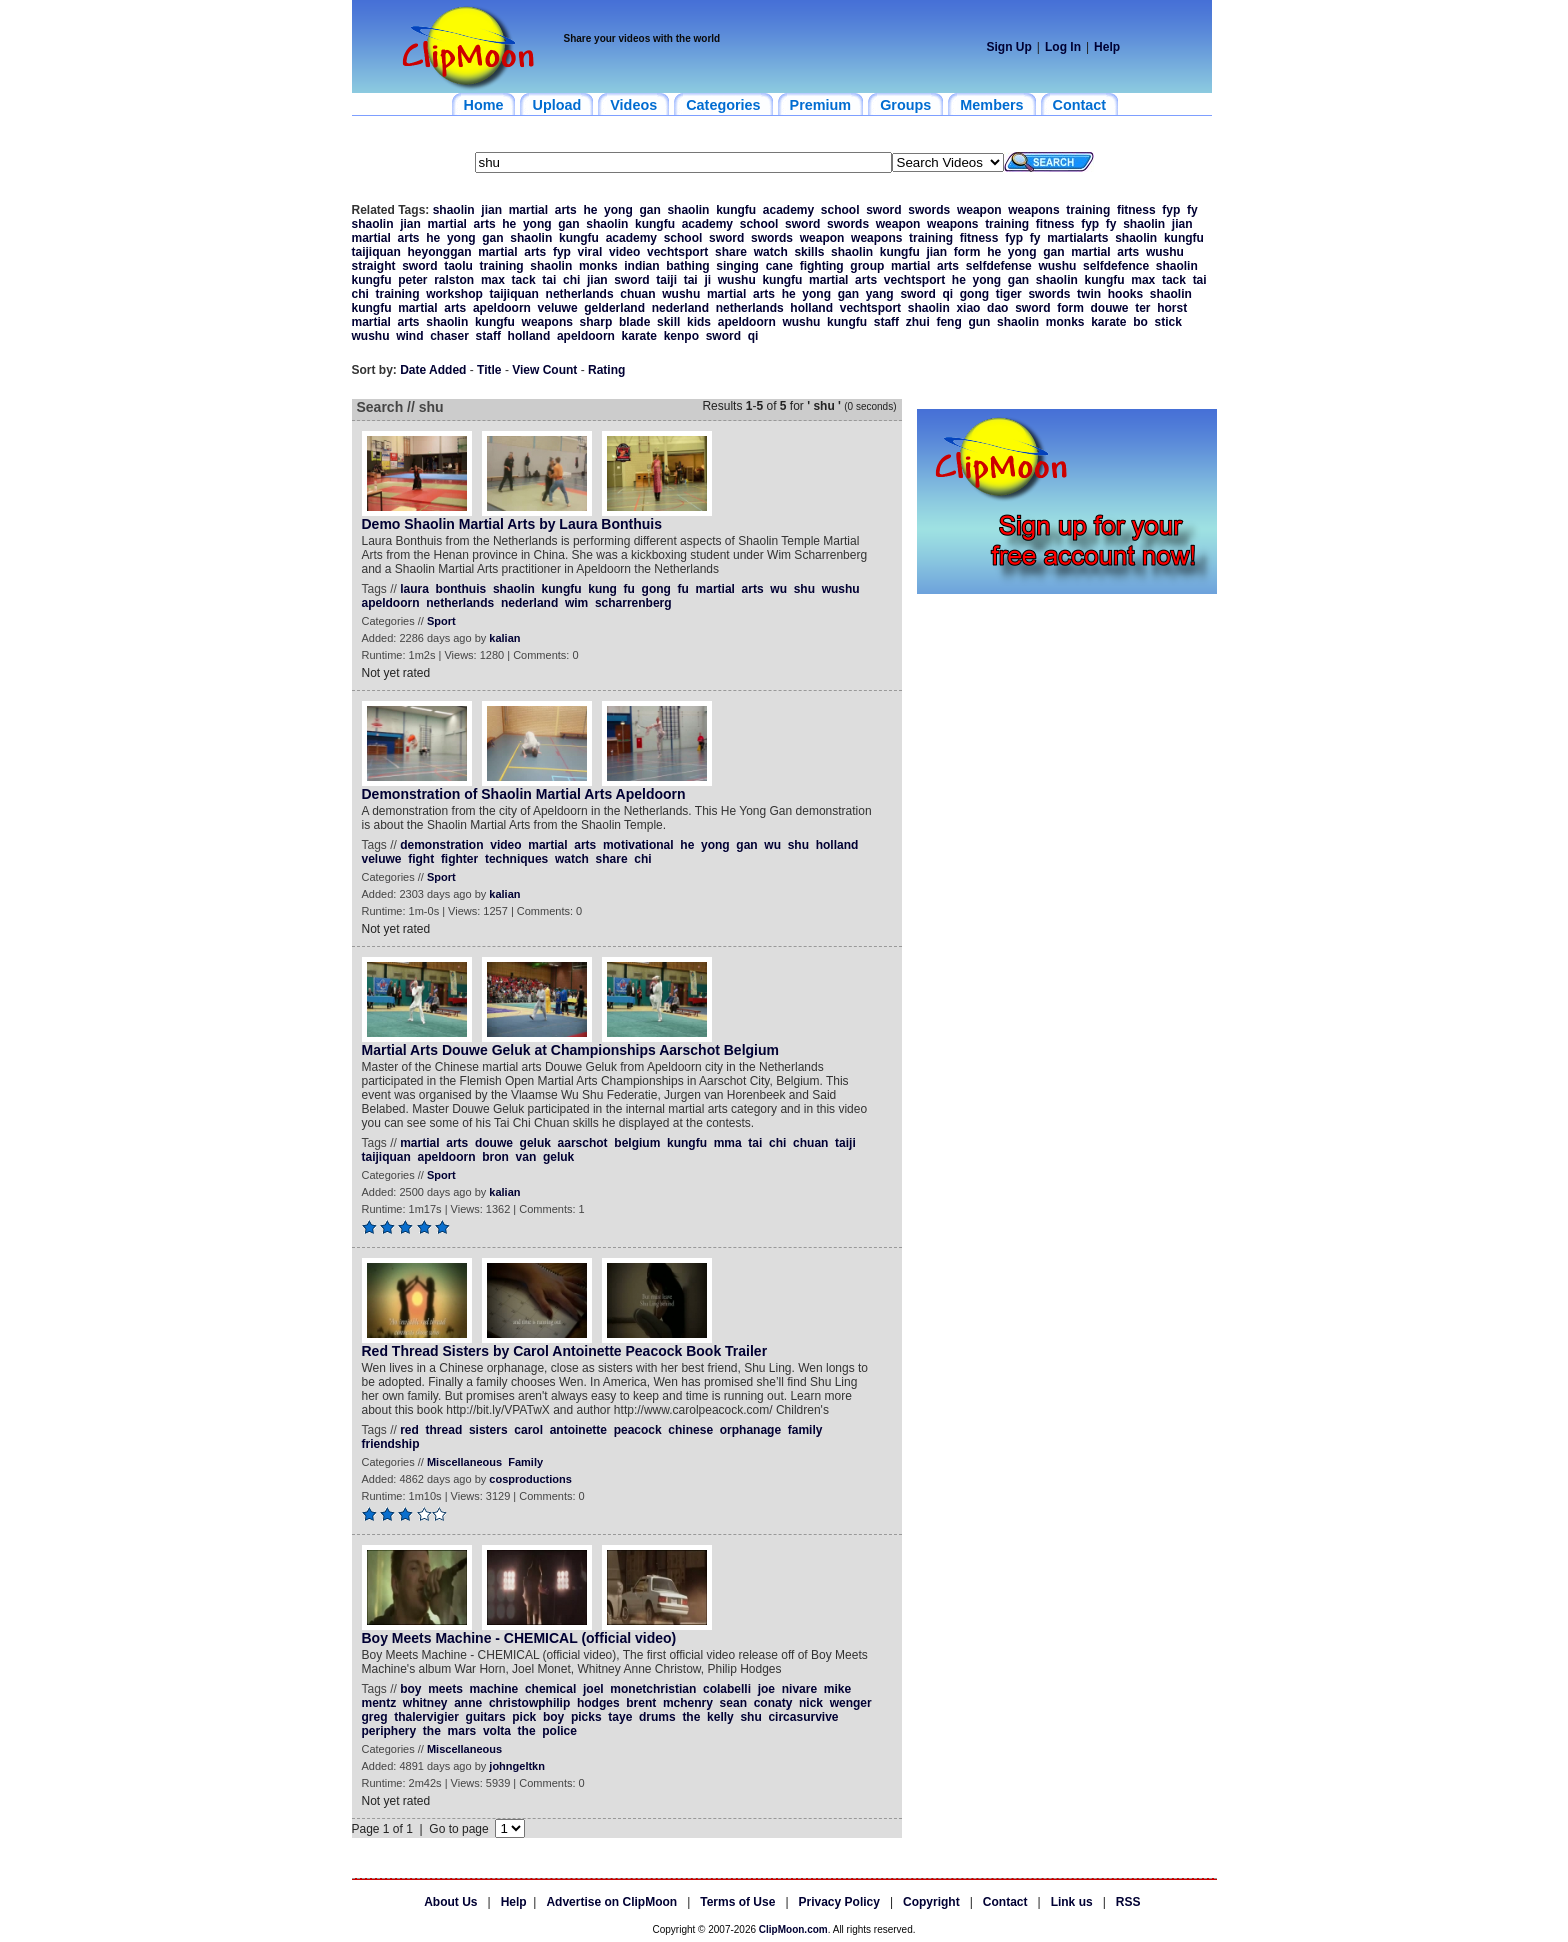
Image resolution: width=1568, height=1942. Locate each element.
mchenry (688, 1703)
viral (590, 252)
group (867, 266)
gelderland (614, 308)
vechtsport (677, 252)
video (624, 252)
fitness (1136, 210)
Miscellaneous (464, 1462)
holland (811, 308)
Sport (441, 621)
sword (883, 210)
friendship (391, 1444)
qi (947, 294)
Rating (606, 370)
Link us (1072, 1902)
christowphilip (529, 1703)
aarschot (583, 1143)
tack (524, 280)
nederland (680, 308)
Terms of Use (737, 1902)
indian (641, 266)
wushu (1165, 252)
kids (699, 322)
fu (629, 589)
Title (489, 370)
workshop (454, 294)
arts (566, 210)
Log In (1063, 47)
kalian (504, 638)
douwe (1109, 308)
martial (528, 210)
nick (811, 1703)
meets (445, 1689)
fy (1192, 210)
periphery (389, 1731)
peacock (638, 1430)
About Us (450, 1902)
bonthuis (461, 589)
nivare (799, 1689)
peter (412, 280)
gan (649, 210)
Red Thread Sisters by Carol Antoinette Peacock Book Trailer (565, 1351)
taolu (458, 266)
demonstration (441, 845)
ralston (454, 280)
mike (837, 1689)
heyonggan (440, 252)
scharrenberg (633, 603)
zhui (918, 322)
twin (1089, 294)
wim (576, 603)
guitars (486, 1717)
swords (929, 210)
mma (728, 1143)
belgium (637, 1143)
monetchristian (653, 1689)
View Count (544, 370)
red (409, 1430)
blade (634, 322)
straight (374, 266)
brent (641, 1703)
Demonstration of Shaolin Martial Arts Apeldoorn (524, 794)
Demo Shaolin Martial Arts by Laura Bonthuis (512, 524)
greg (375, 1717)
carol (528, 1430)
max (493, 280)
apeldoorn (502, 308)
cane (779, 266)
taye (620, 1717)
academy (788, 210)
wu (778, 589)
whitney (425, 1703)
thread (444, 1430)
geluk (535, 1143)
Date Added (433, 370)
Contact (1005, 1902)
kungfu (736, 210)
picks (586, 1717)
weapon (979, 210)
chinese (690, 1430)
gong (974, 294)
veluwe (558, 308)
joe (766, 1689)
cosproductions (530, 1479)
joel (593, 1689)
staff (886, 322)
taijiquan (376, 252)
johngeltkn (517, 1766)
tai (549, 280)
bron (495, 1157)
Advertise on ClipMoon (611, 1902)
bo (1140, 322)
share (731, 252)
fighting (822, 266)
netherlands (580, 294)
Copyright (931, 1902)
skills (809, 252)
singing (737, 266)
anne (468, 1703)
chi (571, 280)
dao (997, 308)
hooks (1125, 294)
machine (494, 1689)
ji (707, 280)
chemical (550, 1689)
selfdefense (999, 266)
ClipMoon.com (793, 1929)
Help (1107, 47)
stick (1168, 322)
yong (618, 210)
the (691, 1717)
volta (497, 1731)
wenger (851, 1703)
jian (491, 210)
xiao (968, 308)
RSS (1128, 1902)
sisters (488, 1430)
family (805, 1430)
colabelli (727, 1689)
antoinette (578, 1430)
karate (1108, 322)
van (526, 1157)
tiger (1009, 294)
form (967, 252)
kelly (720, 1717)
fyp (1171, 210)
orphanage (750, 1430)
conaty (773, 1703)
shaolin (454, 210)
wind (409, 336)
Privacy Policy (839, 1902)
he (590, 210)
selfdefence (1116, 266)
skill (668, 322)
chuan (637, 294)
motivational (638, 845)
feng (948, 322)
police (559, 1731)
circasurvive (803, 1717)
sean (733, 1703)
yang (880, 294)
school (840, 210)
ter (1142, 308)
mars (462, 1731)
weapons (1033, 210)
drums (657, 1717)
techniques (516, 859)
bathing (687, 266)
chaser (449, 336)
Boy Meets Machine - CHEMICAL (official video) (519, 1638)
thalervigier (426, 1717)
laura (414, 589)
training (1088, 210)
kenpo (681, 336)
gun (979, 322)
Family (525, 1462)
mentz (379, 1703)
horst (1172, 308)
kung (602, 589)
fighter (459, 859)
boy (410, 1689)
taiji (666, 280)
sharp (596, 322)
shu (804, 589)
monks (598, 266)
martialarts (1077, 238)
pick (524, 1717)
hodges (598, 1703)
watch (771, 252)
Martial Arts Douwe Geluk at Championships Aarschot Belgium (570, 1050)
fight (421, 859)
